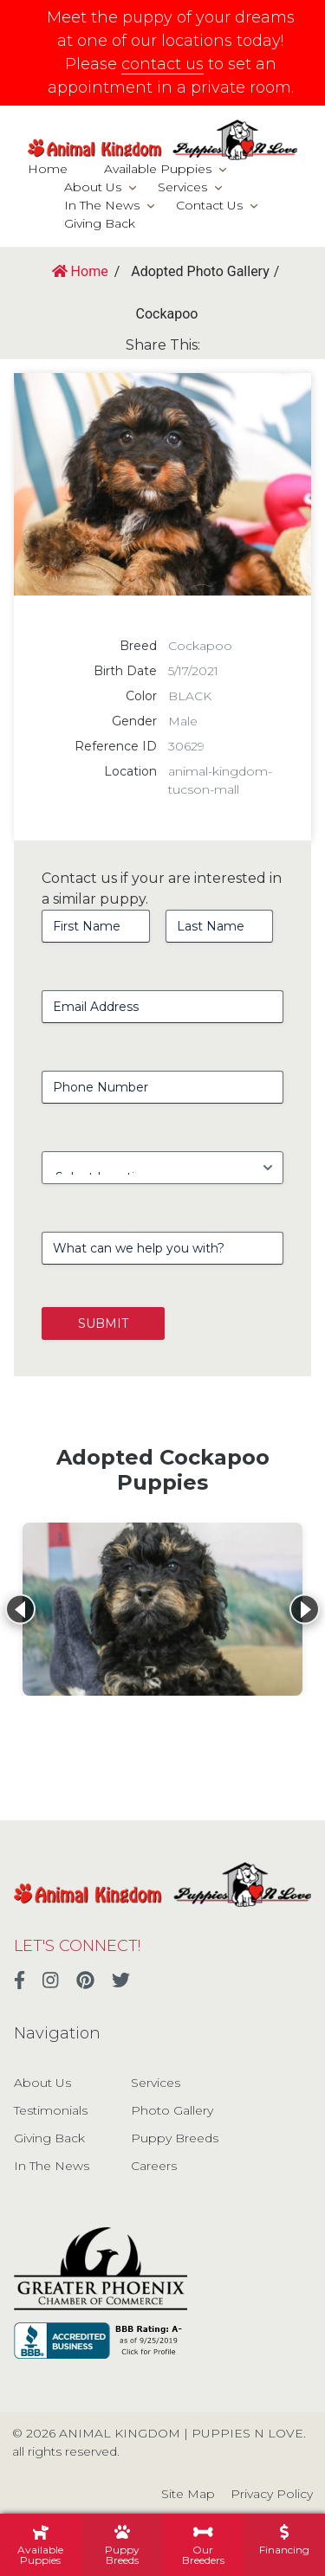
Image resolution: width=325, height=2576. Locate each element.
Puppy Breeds (174, 2138)
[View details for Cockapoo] (162, 1609)
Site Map (188, 2494)
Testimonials (51, 2110)
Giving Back (99, 223)
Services (182, 187)
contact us (162, 64)
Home (48, 169)
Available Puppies (157, 169)
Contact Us (209, 205)
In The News (102, 205)
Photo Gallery (172, 2110)
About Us (92, 187)
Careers (154, 2166)
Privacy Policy (272, 2494)
